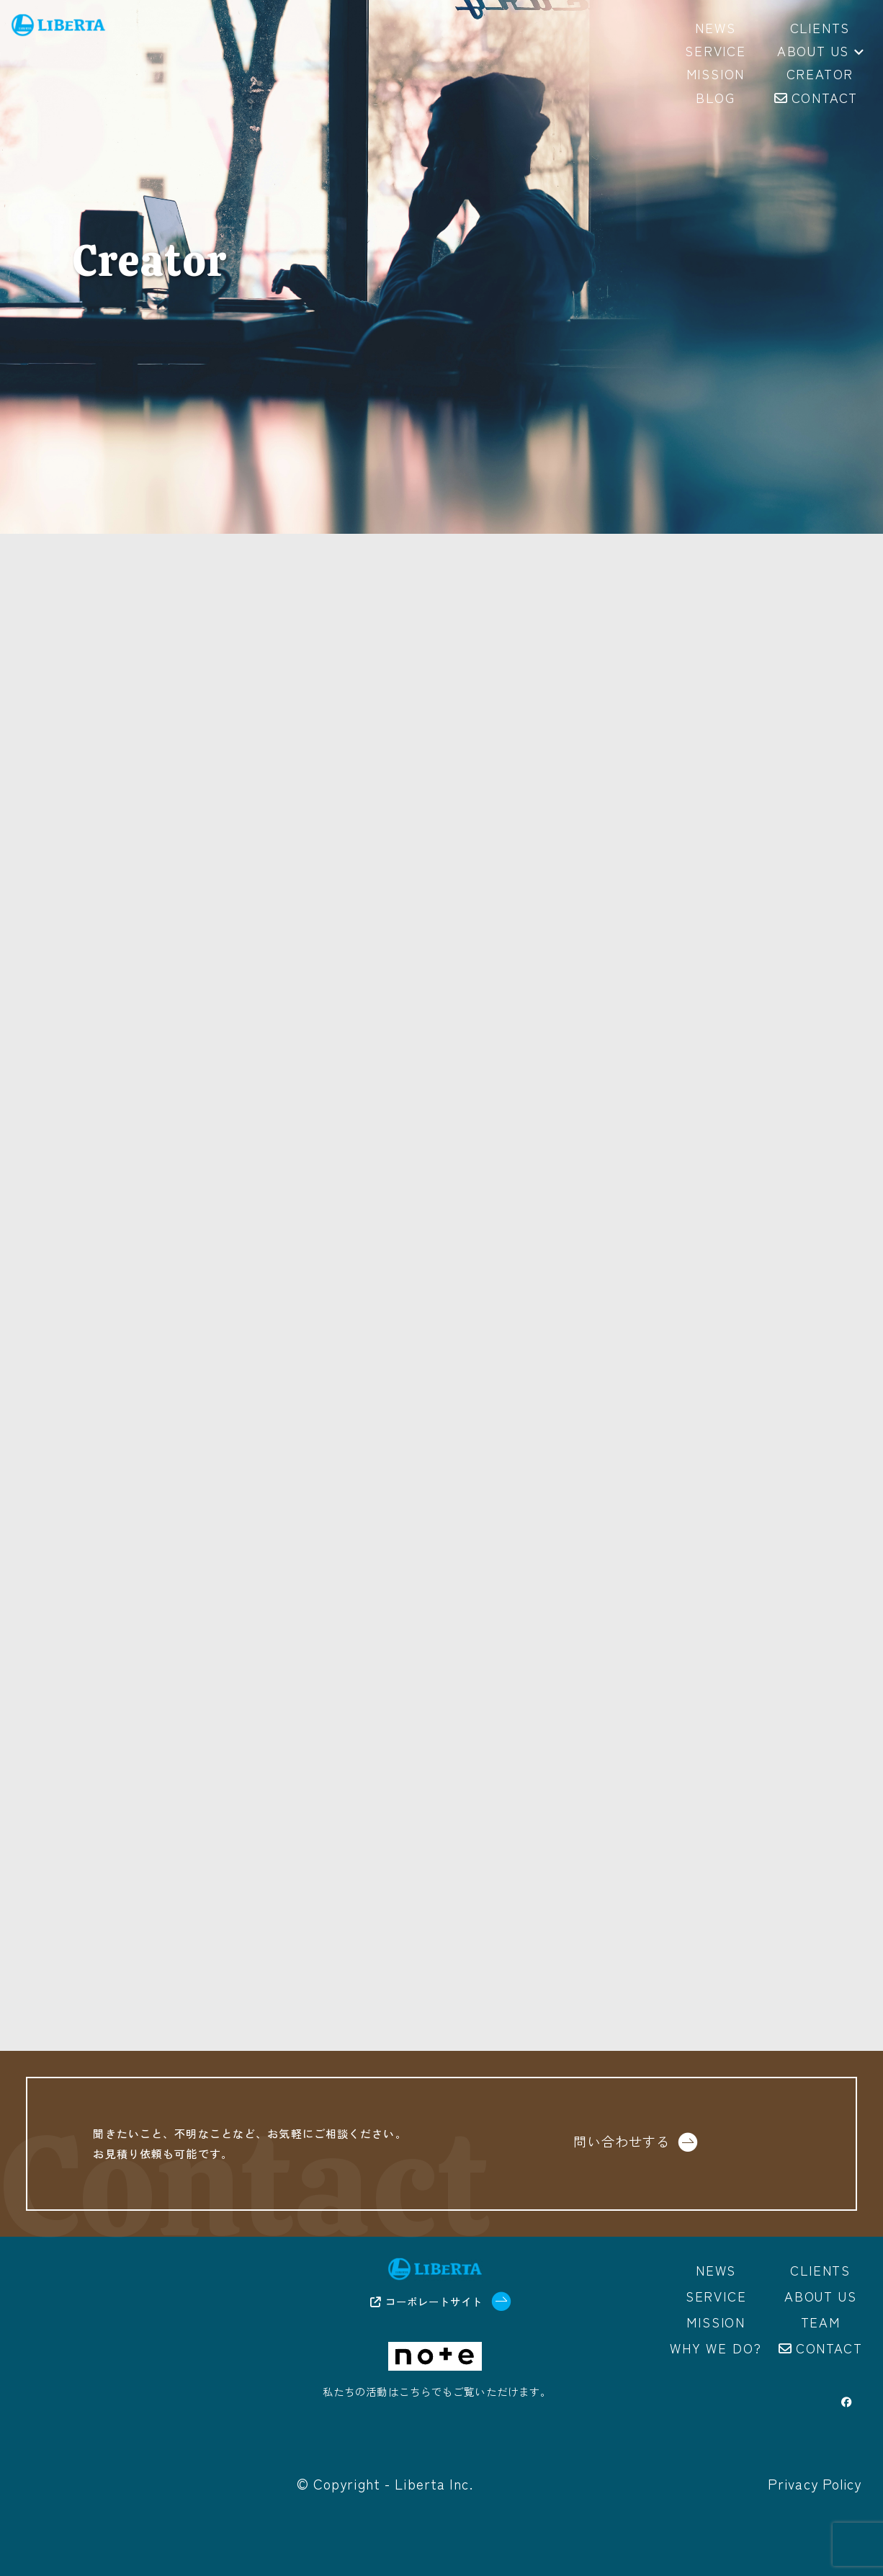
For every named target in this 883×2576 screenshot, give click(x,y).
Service (716, 2296)
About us (820, 52)
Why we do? (716, 2347)
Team (821, 2322)
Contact (829, 2347)
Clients (820, 2270)
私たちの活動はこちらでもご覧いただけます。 (437, 2392)
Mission (715, 2322)
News (716, 2270)
